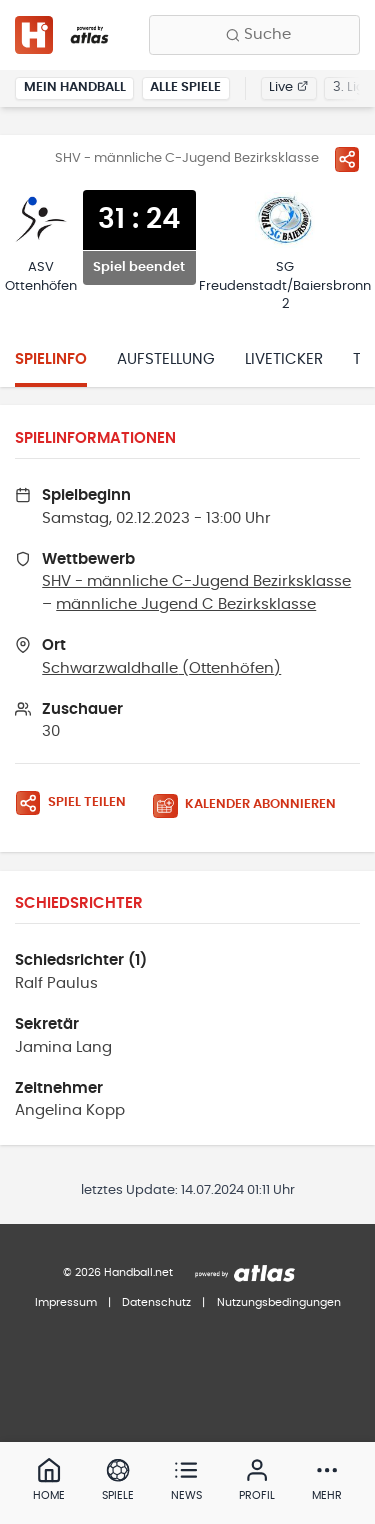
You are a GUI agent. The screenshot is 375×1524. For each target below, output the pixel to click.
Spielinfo (51, 359)
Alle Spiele (185, 87)
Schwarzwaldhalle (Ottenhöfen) (161, 668)
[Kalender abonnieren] (252, 805)
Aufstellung (166, 359)
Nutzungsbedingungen (279, 1302)
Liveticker (284, 359)
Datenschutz (156, 1302)
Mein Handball (75, 87)
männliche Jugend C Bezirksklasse (186, 604)
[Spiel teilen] (347, 159)
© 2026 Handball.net (118, 1272)
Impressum (66, 1302)
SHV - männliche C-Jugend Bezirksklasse (196, 581)
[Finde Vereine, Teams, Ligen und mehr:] (254, 35)
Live (288, 87)
